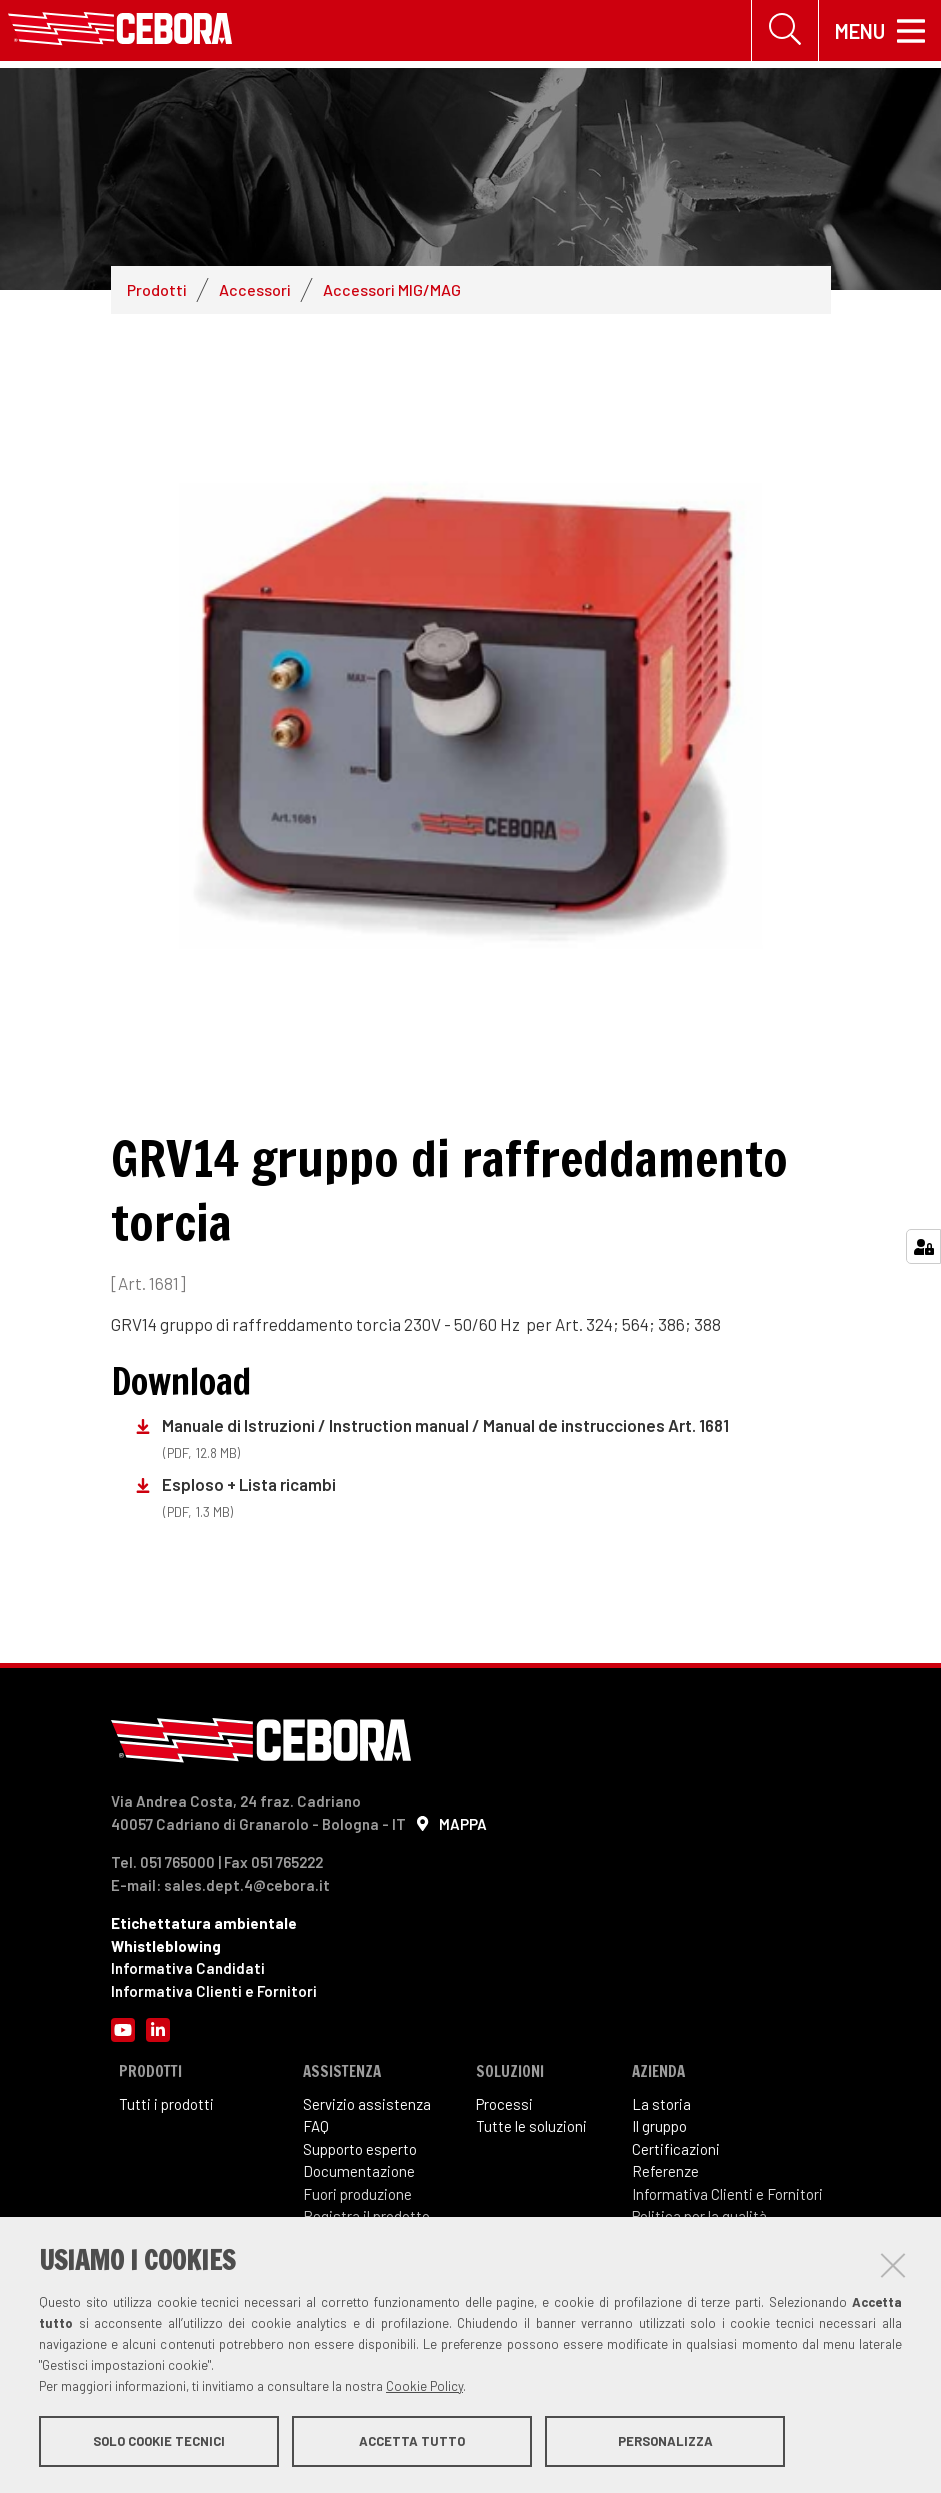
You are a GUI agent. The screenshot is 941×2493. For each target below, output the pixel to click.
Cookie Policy (424, 2386)
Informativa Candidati (188, 1968)
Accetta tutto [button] (412, 2441)
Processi (504, 2104)
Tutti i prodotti (166, 2104)
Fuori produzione (357, 2194)
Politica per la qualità (699, 2216)
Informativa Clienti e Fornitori (214, 1991)
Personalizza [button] (665, 2441)
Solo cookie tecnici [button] (159, 2441)
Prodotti (157, 289)
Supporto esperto (360, 2149)
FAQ (316, 2126)
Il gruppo (659, 2126)
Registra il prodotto (366, 2216)
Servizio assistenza (367, 2104)
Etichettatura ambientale (204, 1923)
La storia (661, 2104)
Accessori (255, 289)
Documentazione (359, 2171)
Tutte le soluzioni (531, 2126)
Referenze (665, 2171)
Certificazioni (676, 2149)
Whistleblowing (166, 1946)
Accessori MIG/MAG (392, 289)
